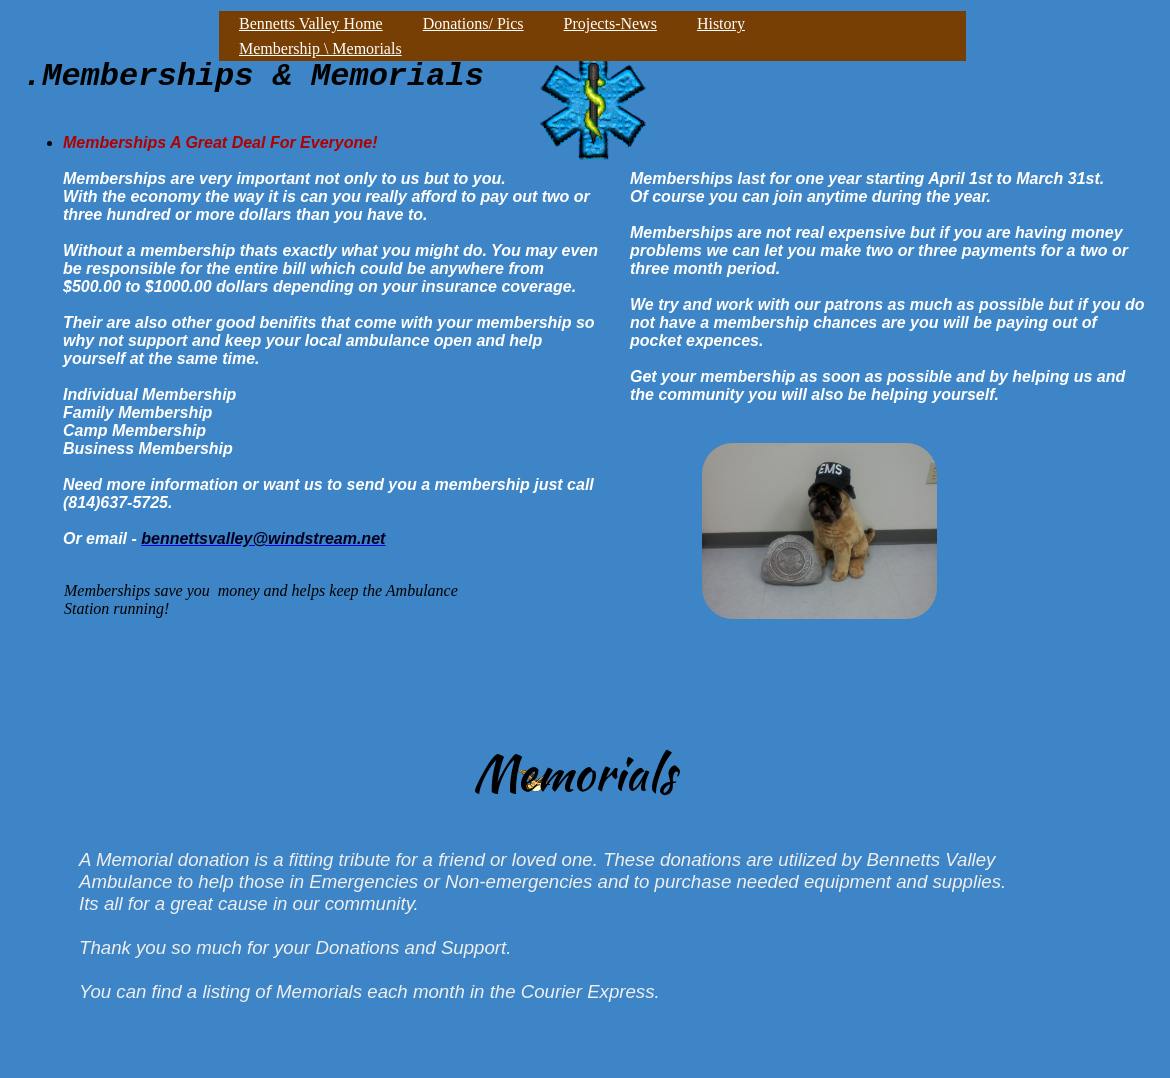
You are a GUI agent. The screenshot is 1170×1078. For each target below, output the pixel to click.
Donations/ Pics (473, 23)
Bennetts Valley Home (311, 23)
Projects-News (610, 23)
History (721, 23)
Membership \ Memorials (320, 48)
